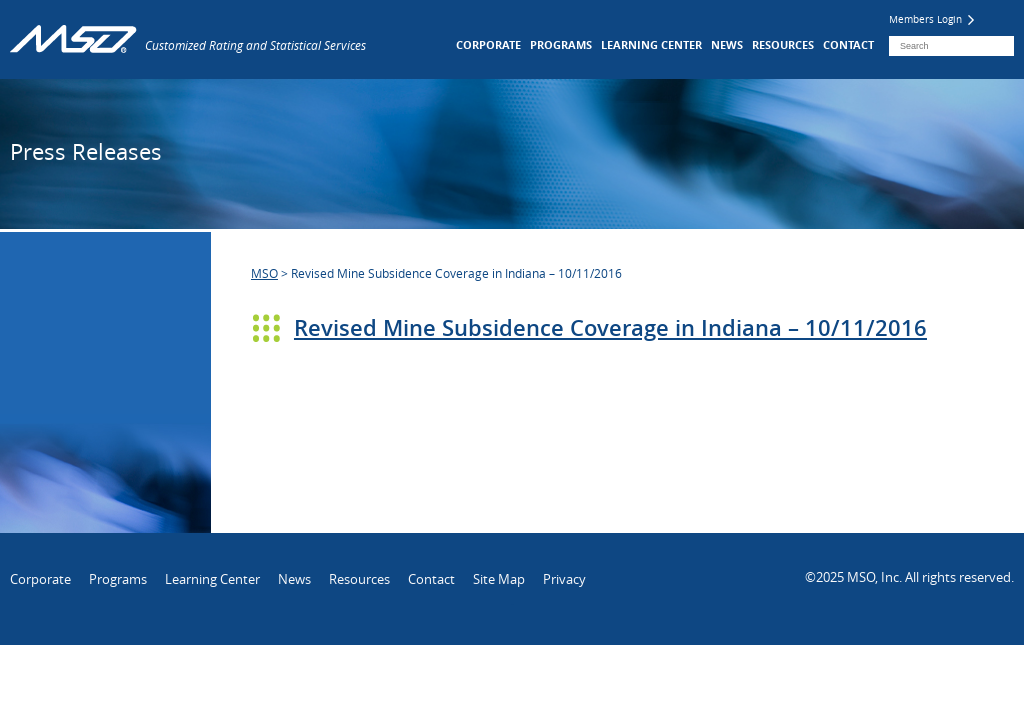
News (727, 44)
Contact (848, 44)
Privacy (564, 579)
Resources (783, 44)
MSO (264, 273)
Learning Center (651, 44)
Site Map (499, 579)
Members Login (931, 19)
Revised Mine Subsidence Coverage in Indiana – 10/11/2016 (610, 328)
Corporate (488, 44)
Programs (561, 44)
